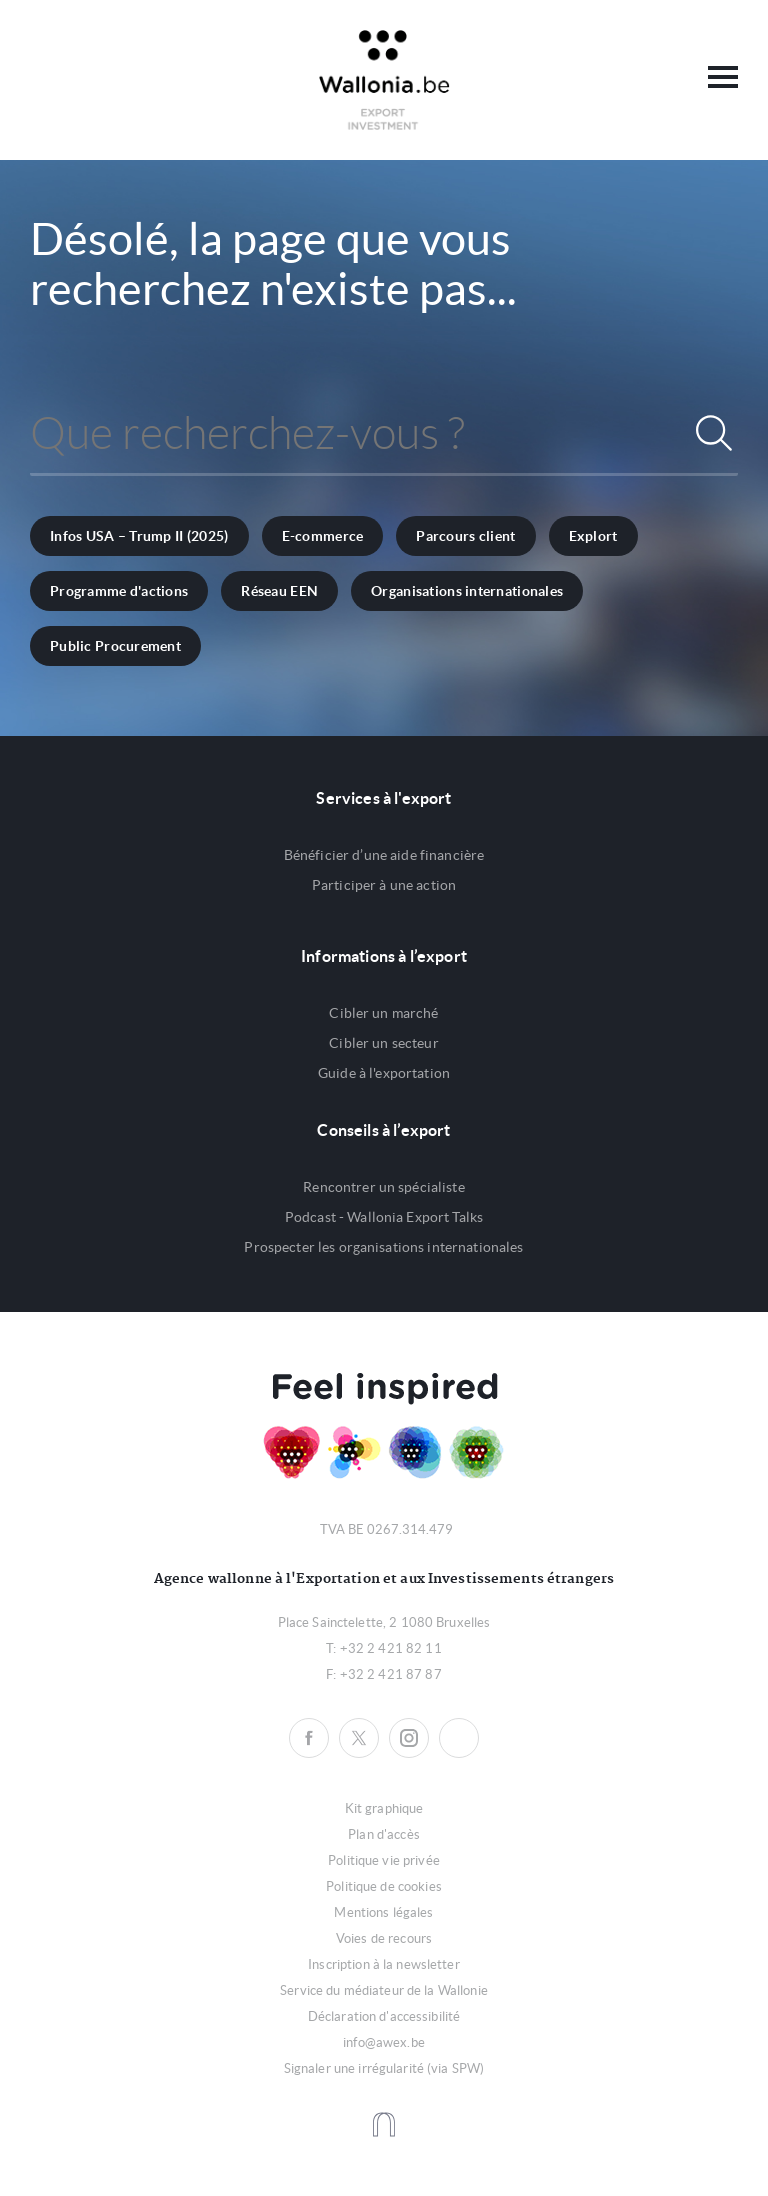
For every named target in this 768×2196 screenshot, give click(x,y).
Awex (384, 80)
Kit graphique (384, 1808)
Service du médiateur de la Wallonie (384, 1990)
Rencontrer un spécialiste (384, 1187)
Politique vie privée (384, 1860)
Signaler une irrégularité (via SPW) (384, 2068)
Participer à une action (384, 885)
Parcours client (465, 536)
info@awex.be (384, 2042)
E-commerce (323, 536)
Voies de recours (384, 1938)
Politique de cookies (384, 1886)
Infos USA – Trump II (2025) (139, 536)
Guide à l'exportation (384, 1073)
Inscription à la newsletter (384, 1964)
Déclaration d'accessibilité (384, 2016)
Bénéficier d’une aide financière (384, 855)
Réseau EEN (279, 591)
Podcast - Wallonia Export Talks (384, 1217)
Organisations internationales (467, 591)
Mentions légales (383, 1912)
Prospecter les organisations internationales (383, 1247)
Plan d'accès (384, 1834)
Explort (593, 536)
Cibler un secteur (383, 1043)
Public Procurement (115, 646)
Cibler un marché (383, 1013)
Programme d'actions (119, 591)
